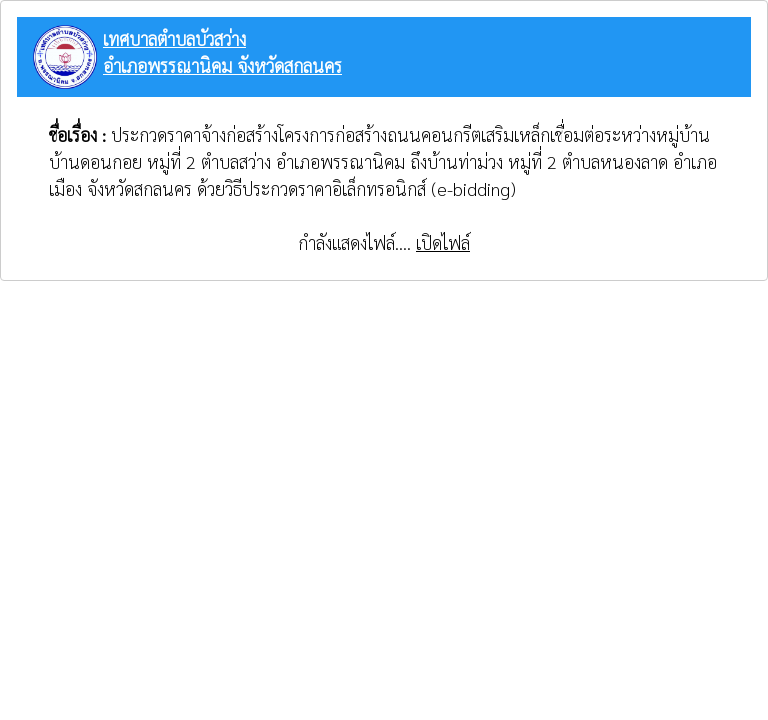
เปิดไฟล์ (443, 242)
